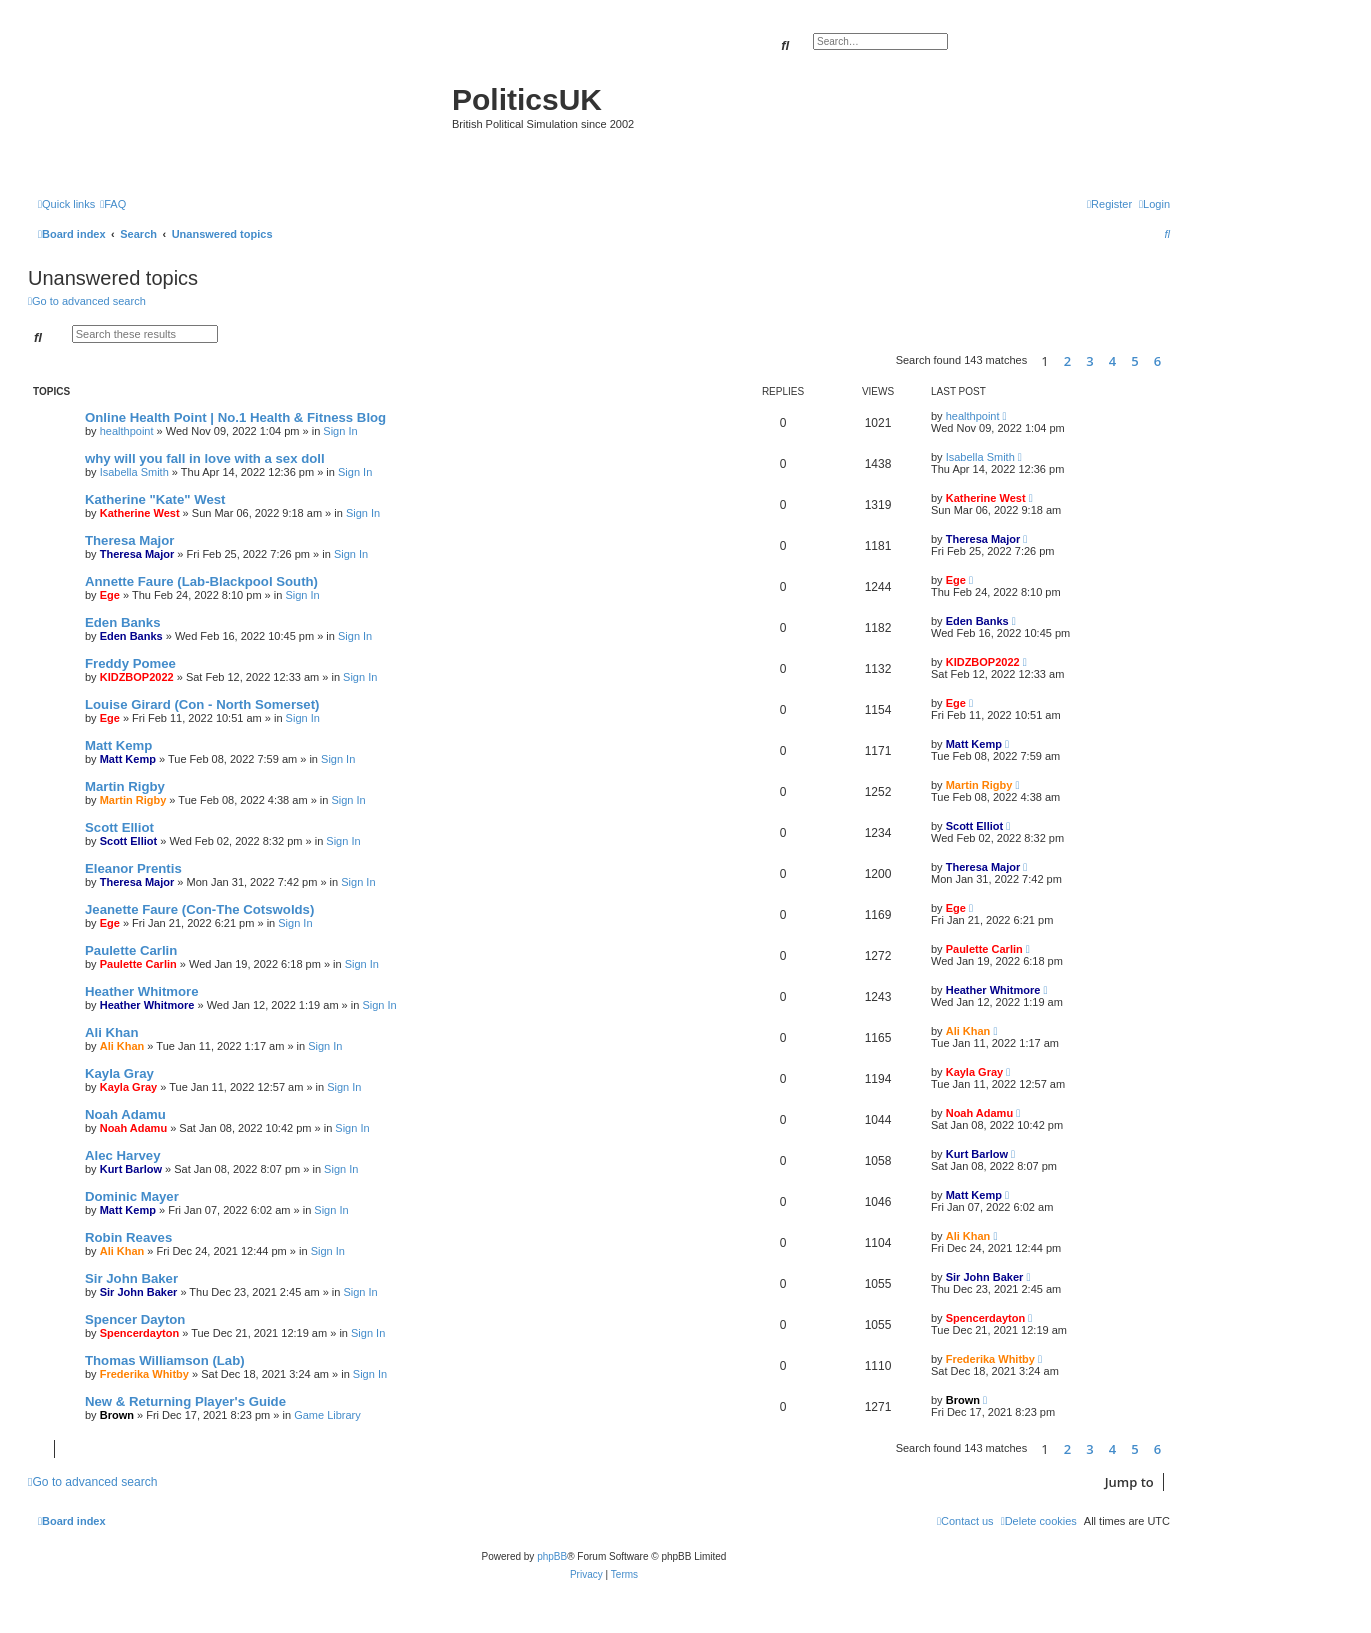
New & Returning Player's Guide (185, 1401)
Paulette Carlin (131, 950)
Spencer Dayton (135, 1319)
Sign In (340, 431)
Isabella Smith (134, 472)
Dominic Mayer (132, 1196)
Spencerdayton (139, 1333)
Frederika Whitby (144, 1374)
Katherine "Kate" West (155, 499)
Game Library (327, 1415)
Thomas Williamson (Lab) (165, 1360)
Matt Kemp (118, 745)
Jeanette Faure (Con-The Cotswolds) (199, 909)
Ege (110, 595)
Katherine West (140, 513)
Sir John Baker (131, 1278)
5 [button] (1134, 361)
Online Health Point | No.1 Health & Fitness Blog (235, 417)
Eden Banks (123, 622)
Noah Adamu (125, 1114)
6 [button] (1157, 361)
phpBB (552, 1556)
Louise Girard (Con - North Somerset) (202, 704)
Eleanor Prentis (133, 868)
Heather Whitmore (142, 991)
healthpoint (127, 431)
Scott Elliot (119, 827)
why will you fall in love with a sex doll (205, 458)
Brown (117, 1415)
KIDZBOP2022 (137, 677)
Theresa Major (129, 540)
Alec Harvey (123, 1155)
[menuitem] (113, 204)
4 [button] (1112, 361)
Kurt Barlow (131, 1169)
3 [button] (1089, 361)
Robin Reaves (128, 1237)
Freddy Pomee (130, 663)
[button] (1175, 361)
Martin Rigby (125, 786)
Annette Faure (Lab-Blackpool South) (201, 581)
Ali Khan (111, 1032)
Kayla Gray (119, 1073)
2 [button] (1067, 361)
